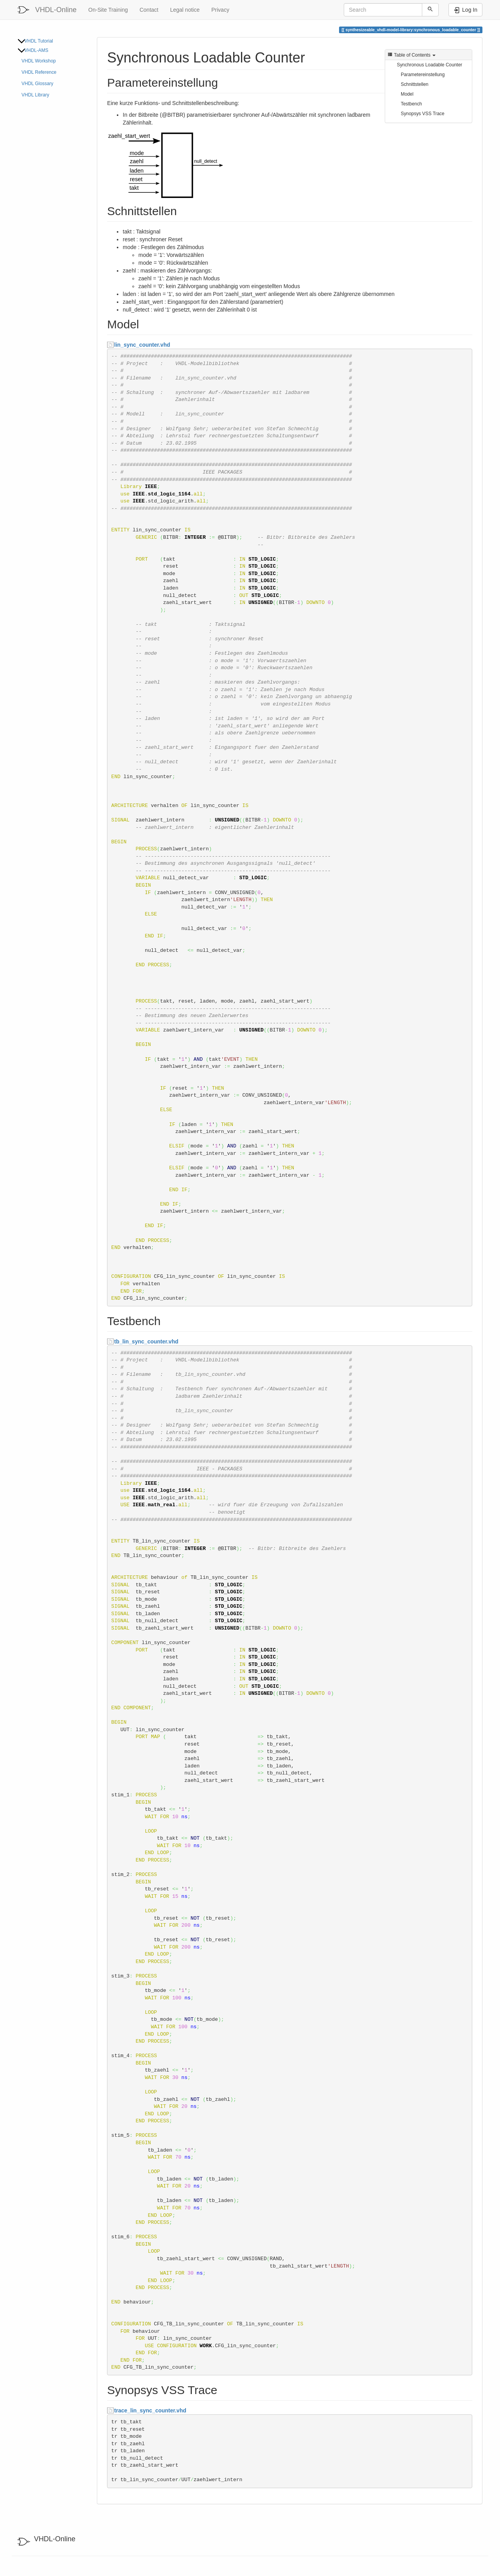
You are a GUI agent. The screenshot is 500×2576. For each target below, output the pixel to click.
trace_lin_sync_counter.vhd (150, 2410)
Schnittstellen (415, 84)
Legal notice (185, 10)
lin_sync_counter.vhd (142, 345)
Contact (148, 10)
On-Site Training (108, 10)
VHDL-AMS (36, 50)
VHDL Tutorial (38, 41)
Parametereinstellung (423, 74)
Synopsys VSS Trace (423, 113)
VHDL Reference (38, 72)
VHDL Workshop (38, 61)
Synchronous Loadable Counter (429, 65)
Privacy (220, 10)
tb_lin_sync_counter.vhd (146, 1341)
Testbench (411, 104)
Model (407, 94)
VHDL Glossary (37, 83)
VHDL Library (35, 95)
